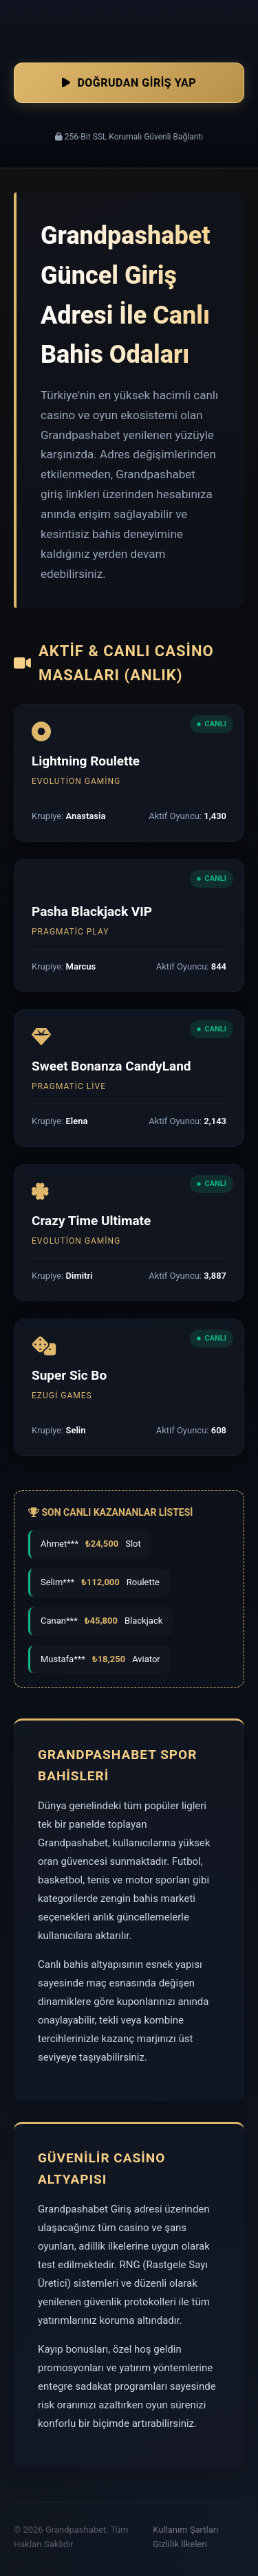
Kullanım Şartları (185, 2529)
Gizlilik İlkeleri (180, 2544)
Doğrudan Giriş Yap (129, 82)
